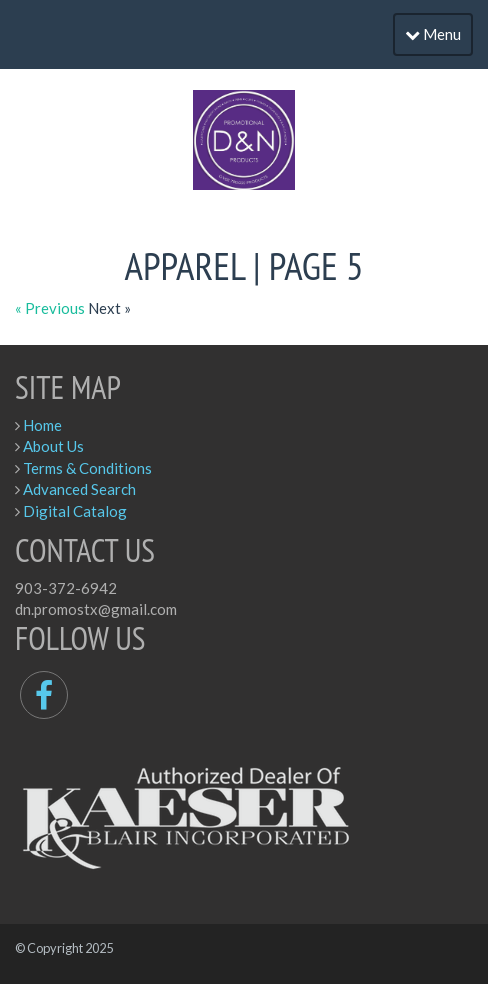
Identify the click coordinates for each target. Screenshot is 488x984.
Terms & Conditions (87, 468)
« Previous (51, 308)
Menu (433, 34)
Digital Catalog (75, 511)
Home (42, 425)
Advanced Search (79, 489)
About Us (53, 446)
